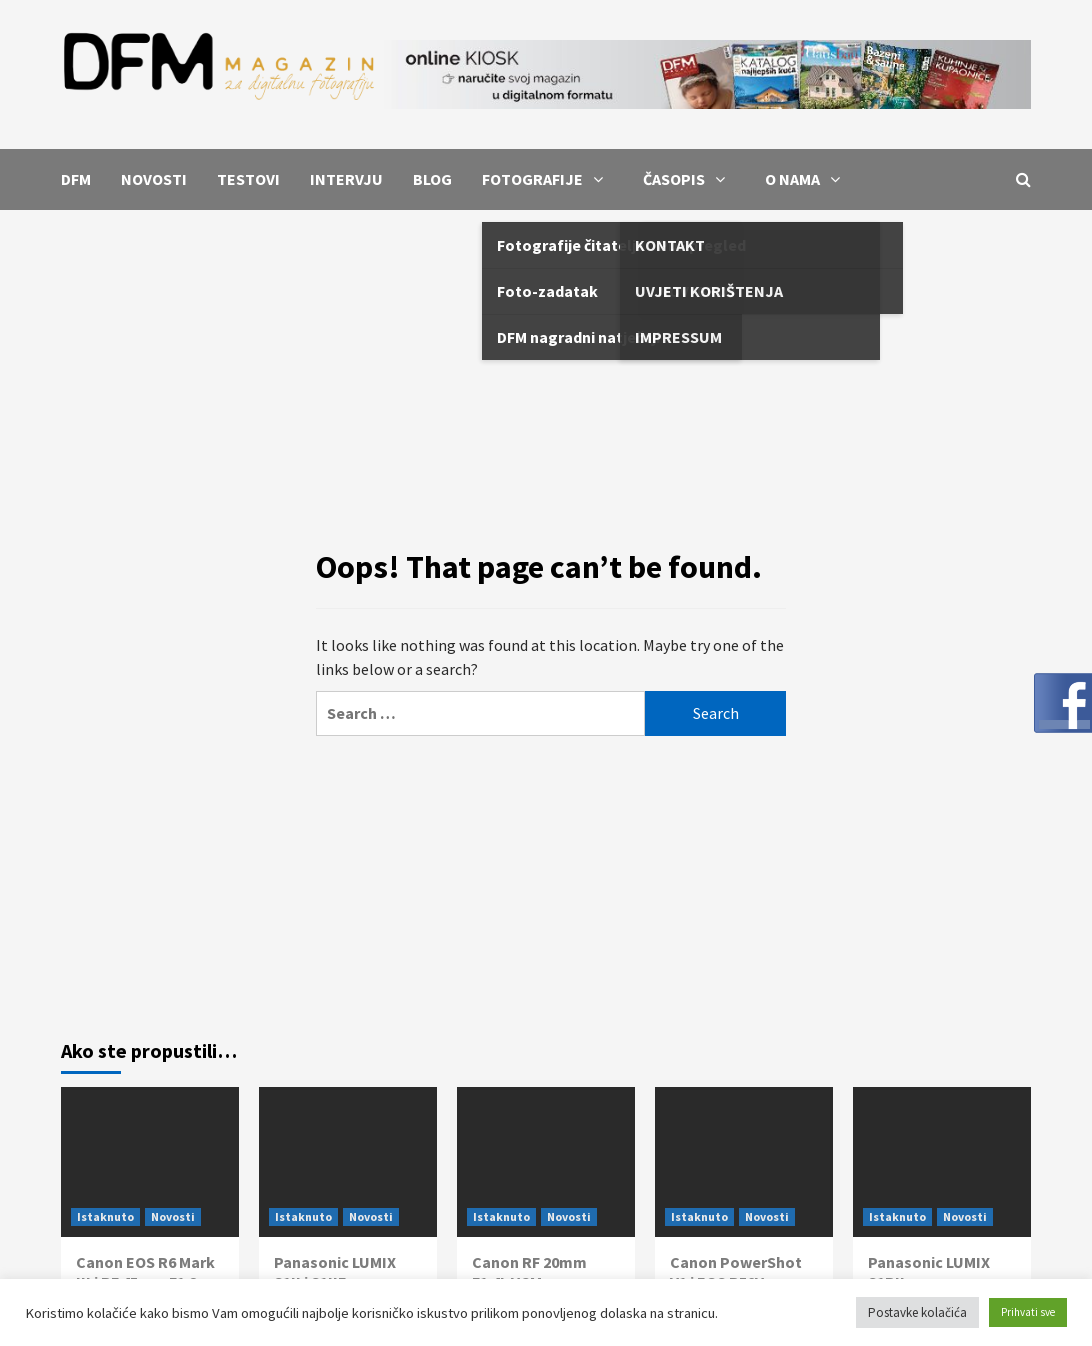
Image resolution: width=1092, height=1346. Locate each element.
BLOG (432, 179)
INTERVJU (346, 179)
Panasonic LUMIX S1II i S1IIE (335, 1272)
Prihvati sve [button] (1028, 1312)
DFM (76, 179)
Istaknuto (105, 1216)
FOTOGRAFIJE (547, 179)
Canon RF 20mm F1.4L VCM (529, 1272)
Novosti (173, 1216)
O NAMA (807, 179)
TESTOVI (248, 179)
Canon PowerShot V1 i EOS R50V (736, 1272)
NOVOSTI (154, 179)
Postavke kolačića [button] (917, 1312)
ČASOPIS (689, 179)
